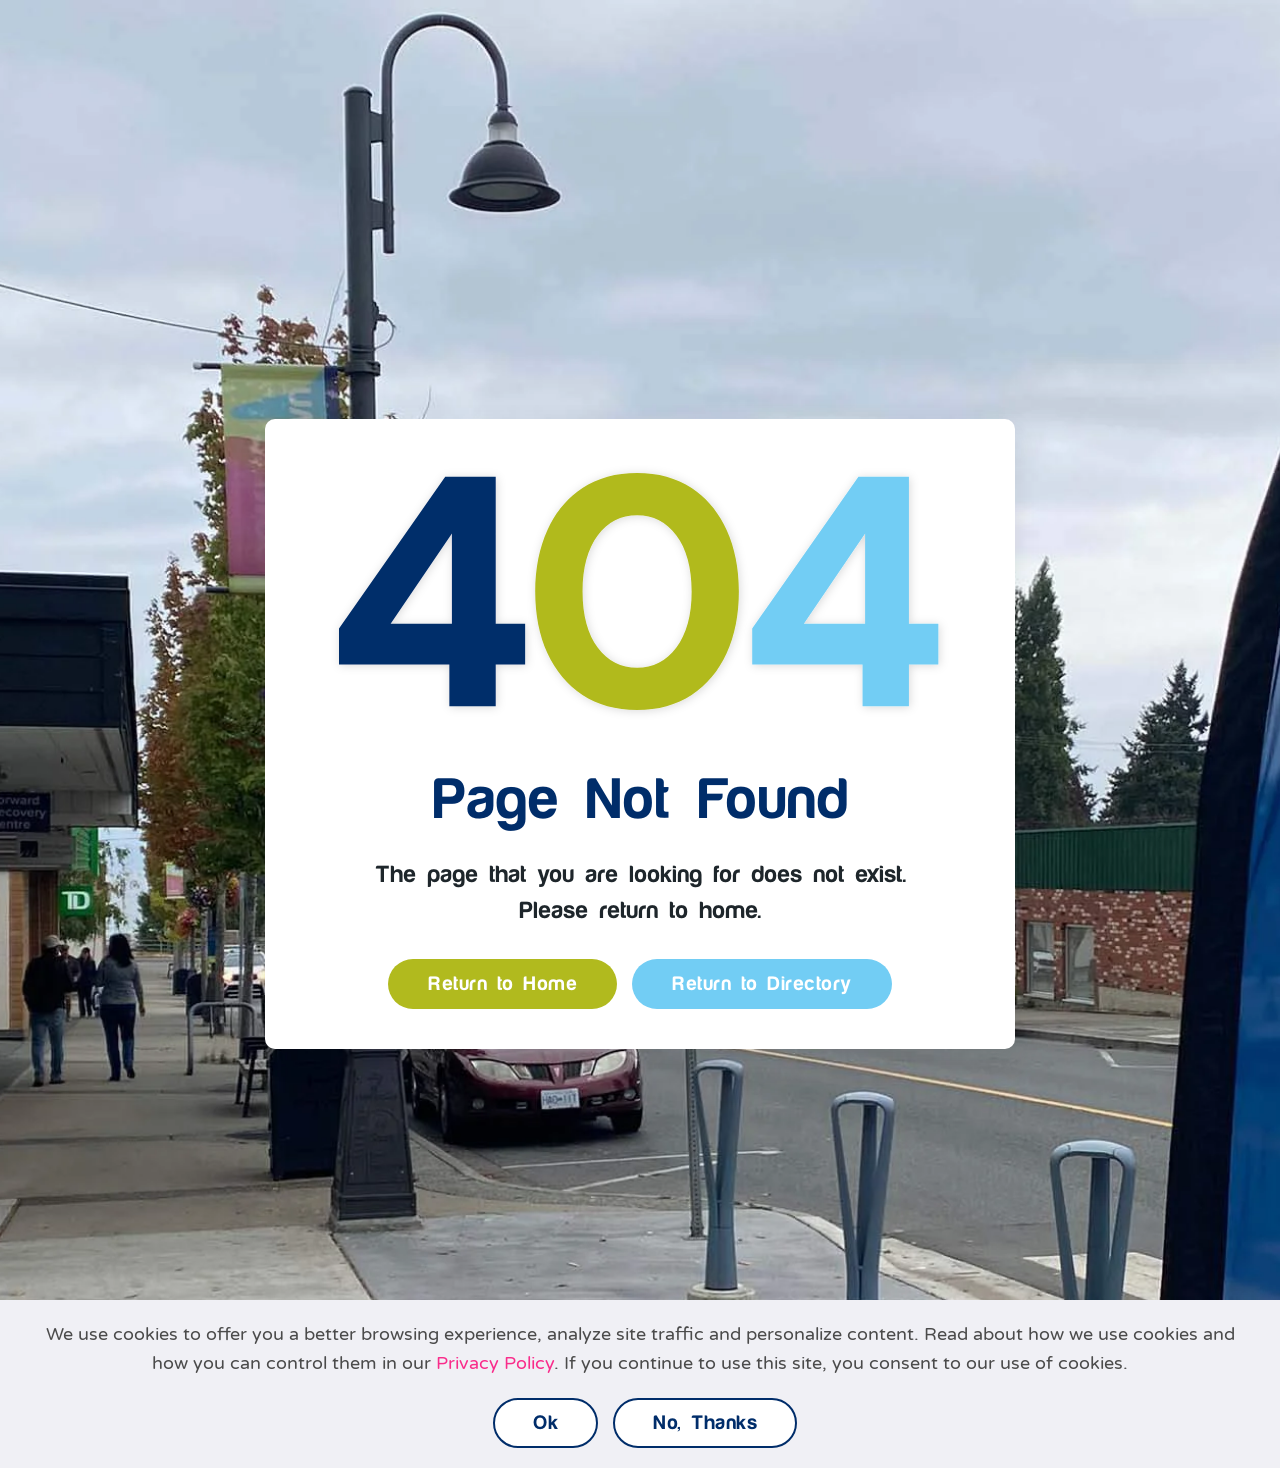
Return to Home (502, 984)
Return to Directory (762, 984)
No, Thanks (705, 1423)
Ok (545, 1423)
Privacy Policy (495, 1363)
